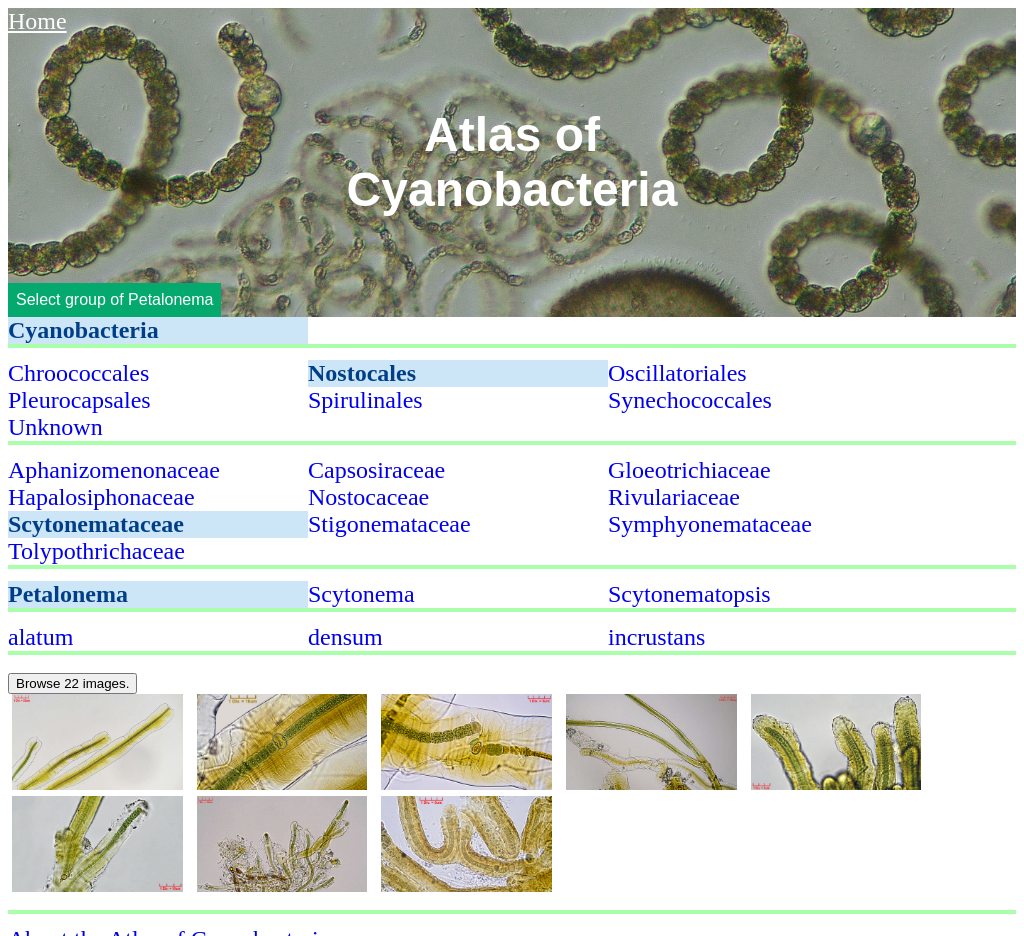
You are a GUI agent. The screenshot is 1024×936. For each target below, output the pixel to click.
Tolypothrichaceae (96, 551)
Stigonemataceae (389, 524)
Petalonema (68, 594)
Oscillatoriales (677, 373)
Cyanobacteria (83, 330)
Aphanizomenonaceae (114, 470)
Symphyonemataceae (710, 524)
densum (345, 637)
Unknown (55, 427)
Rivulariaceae (674, 497)
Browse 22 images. (72, 683)
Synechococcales (690, 400)
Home (37, 21)
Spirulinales (365, 400)
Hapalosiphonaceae (101, 497)
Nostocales (362, 373)
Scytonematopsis (689, 594)
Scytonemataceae (96, 524)
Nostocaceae (368, 497)
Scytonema (361, 594)
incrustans (656, 637)
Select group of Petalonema (114, 299)
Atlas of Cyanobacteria (512, 162)
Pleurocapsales (79, 400)
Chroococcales (78, 373)
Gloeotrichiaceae (689, 470)
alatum (40, 637)
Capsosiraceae (376, 470)
